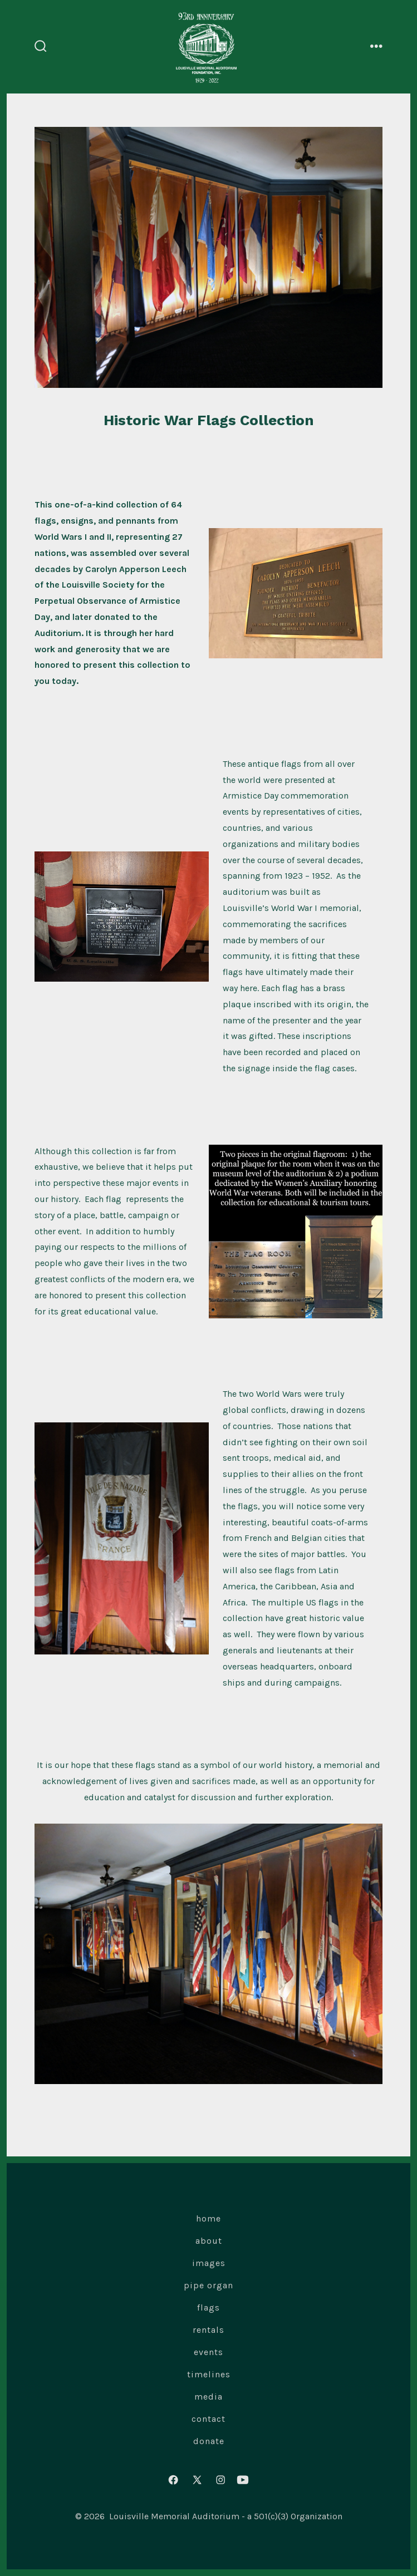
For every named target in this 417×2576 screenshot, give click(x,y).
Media (208, 2396)
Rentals (208, 2329)
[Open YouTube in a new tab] (242, 2479)
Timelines (208, 2374)
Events (208, 2352)
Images (208, 2263)
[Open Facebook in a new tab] (173, 2479)
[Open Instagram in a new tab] (221, 2479)
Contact (208, 2419)
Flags (208, 2307)
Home (208, 2218)
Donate (208, 2441)
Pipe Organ (208, 2285)
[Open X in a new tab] (197, 2479)
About (208, 2240)
